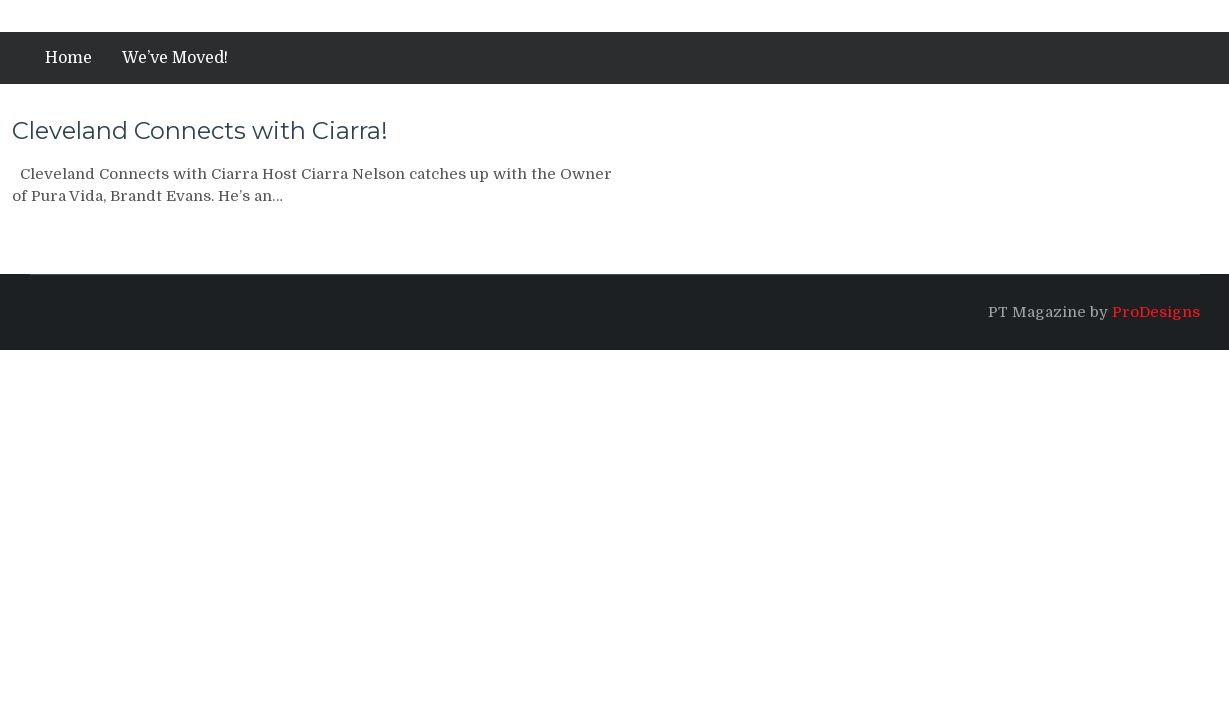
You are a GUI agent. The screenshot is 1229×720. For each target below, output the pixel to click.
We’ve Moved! (175, 58)
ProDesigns (1156, 312)
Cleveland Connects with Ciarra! (200, 130)
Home (68, 58)
